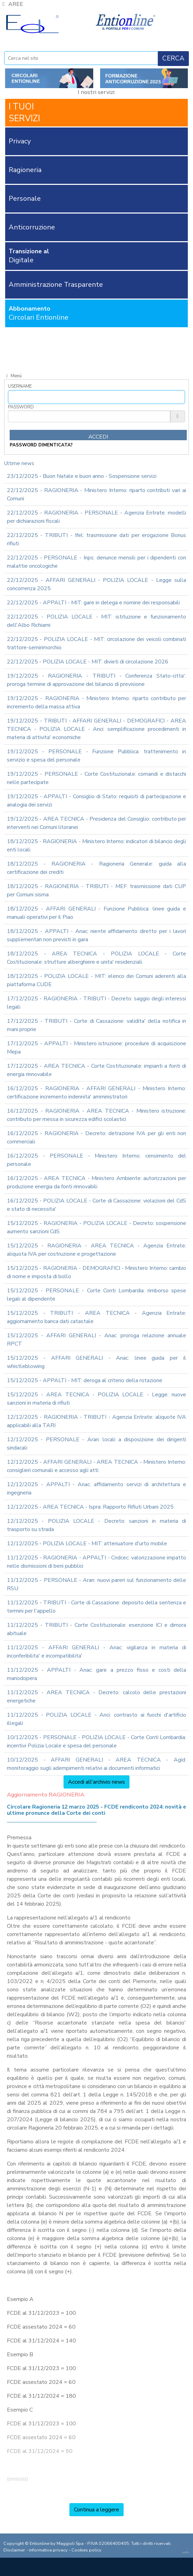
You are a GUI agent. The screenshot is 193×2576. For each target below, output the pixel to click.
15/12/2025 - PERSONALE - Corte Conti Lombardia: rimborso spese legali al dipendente (96, 1295)
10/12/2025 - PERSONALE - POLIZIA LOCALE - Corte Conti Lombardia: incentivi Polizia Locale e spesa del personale (96, 1741)
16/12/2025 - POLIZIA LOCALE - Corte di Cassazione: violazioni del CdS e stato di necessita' (96, 1205)
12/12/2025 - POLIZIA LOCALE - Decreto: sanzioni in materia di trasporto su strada (96, 1525)
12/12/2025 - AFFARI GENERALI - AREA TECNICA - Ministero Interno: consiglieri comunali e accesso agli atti (96, 1466)
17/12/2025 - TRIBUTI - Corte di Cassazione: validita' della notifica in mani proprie (96, 1025)
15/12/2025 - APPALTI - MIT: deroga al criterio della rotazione (84, 1380)
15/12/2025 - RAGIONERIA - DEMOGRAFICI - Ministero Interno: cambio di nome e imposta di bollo (96, 1272)
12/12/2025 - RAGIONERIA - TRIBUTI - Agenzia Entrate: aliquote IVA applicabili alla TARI (96, 1421)
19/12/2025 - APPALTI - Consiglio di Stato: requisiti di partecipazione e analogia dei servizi (96, 801)
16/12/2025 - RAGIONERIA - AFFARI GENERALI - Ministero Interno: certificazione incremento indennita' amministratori (96, 1093)
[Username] (96, 397)
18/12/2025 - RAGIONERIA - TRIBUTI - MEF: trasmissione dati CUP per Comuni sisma (96, 890)
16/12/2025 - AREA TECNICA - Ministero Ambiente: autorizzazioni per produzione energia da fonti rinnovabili (96, 1182)
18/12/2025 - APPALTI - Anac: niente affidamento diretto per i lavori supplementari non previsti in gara (96, 935)
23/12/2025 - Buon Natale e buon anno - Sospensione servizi (81, 476)
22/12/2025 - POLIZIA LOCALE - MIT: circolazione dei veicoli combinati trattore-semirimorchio (96, 643)
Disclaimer (14, 2550)
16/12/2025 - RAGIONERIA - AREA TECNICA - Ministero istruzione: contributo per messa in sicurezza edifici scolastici (96, 1115)
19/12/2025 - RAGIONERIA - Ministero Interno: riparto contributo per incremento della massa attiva (96, 702)
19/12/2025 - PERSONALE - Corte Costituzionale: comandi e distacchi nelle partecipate (96, 778)
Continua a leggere (96, 2509)
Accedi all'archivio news (96, 1782)
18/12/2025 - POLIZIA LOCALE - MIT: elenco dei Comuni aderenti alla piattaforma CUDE (96, 980)
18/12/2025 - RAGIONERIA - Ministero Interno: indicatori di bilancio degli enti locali (96, 845)
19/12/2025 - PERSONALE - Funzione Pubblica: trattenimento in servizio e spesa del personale (96, 756)
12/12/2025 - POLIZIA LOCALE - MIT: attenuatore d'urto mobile (87, 1543)
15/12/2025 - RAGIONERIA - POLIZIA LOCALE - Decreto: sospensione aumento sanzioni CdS (96, 1227)
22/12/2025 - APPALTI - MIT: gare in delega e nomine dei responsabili (93, 602)
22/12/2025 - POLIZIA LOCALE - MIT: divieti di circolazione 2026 (87, 662)
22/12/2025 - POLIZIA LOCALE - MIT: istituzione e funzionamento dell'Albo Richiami (96, 621)
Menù (13, 376)
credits (186, 2552)
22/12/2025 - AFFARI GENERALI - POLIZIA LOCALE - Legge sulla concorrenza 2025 (96, 584)
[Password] (89, 416)
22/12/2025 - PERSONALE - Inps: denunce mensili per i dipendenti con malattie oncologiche (96, 562)
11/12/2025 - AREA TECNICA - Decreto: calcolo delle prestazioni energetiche (96, 1697)
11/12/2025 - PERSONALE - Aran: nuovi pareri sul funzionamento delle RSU (96, 1584)
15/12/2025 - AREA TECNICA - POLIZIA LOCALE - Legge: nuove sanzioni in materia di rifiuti (96, 1399)
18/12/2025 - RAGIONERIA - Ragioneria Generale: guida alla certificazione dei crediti (96, 868)
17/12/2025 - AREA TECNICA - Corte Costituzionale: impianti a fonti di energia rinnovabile (96, 1070)
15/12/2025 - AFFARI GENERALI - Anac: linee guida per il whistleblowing (96, 1362)
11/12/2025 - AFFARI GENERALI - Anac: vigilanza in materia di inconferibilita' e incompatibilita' (96, 1652)
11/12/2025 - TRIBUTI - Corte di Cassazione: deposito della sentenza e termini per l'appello (96, 1607)
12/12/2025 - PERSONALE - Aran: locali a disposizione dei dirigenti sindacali (96, 1444)
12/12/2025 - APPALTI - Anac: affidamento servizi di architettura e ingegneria (96, 1489)
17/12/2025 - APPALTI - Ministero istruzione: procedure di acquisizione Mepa (96, 1048)
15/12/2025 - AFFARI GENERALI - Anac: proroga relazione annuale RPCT (96, 1340)
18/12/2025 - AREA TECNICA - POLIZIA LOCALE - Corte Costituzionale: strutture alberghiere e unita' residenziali (96, 958)
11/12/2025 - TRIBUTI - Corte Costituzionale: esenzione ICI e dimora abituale (96, 1629)
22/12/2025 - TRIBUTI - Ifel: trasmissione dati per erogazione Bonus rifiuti (96, 539)
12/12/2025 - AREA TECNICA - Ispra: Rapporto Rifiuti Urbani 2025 (90, 1507)
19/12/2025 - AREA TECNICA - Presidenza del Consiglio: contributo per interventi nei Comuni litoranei (96, 823)
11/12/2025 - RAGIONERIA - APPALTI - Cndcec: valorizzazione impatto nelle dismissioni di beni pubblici (96, 1562)
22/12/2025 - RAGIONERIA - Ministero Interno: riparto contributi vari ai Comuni (96, 494)
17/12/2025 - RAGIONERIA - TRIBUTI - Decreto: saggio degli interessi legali (96, 1003)
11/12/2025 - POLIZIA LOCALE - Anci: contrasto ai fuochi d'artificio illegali (96, 1719)
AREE (11, 4)
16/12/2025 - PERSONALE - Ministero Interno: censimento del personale (96, 1160)
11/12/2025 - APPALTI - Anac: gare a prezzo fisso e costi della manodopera (96, 1674)
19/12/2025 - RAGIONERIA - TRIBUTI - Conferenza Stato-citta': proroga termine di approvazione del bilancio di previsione (96, 680)
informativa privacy (48, 2550)
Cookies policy (86, 2550)
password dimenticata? (41, 445)
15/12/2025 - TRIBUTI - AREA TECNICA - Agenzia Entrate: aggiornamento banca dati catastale (96, 1317)
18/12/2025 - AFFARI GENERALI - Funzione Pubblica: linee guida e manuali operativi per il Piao (96, 913)
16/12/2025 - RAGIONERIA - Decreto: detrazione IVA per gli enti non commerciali (96, 1137)
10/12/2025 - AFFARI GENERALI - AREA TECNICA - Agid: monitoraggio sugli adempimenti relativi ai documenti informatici (96, 1764)
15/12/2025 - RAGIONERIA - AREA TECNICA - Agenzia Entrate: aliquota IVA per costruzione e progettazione (96, 1250)
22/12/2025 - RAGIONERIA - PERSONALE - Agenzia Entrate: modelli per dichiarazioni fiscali (96, 517)
